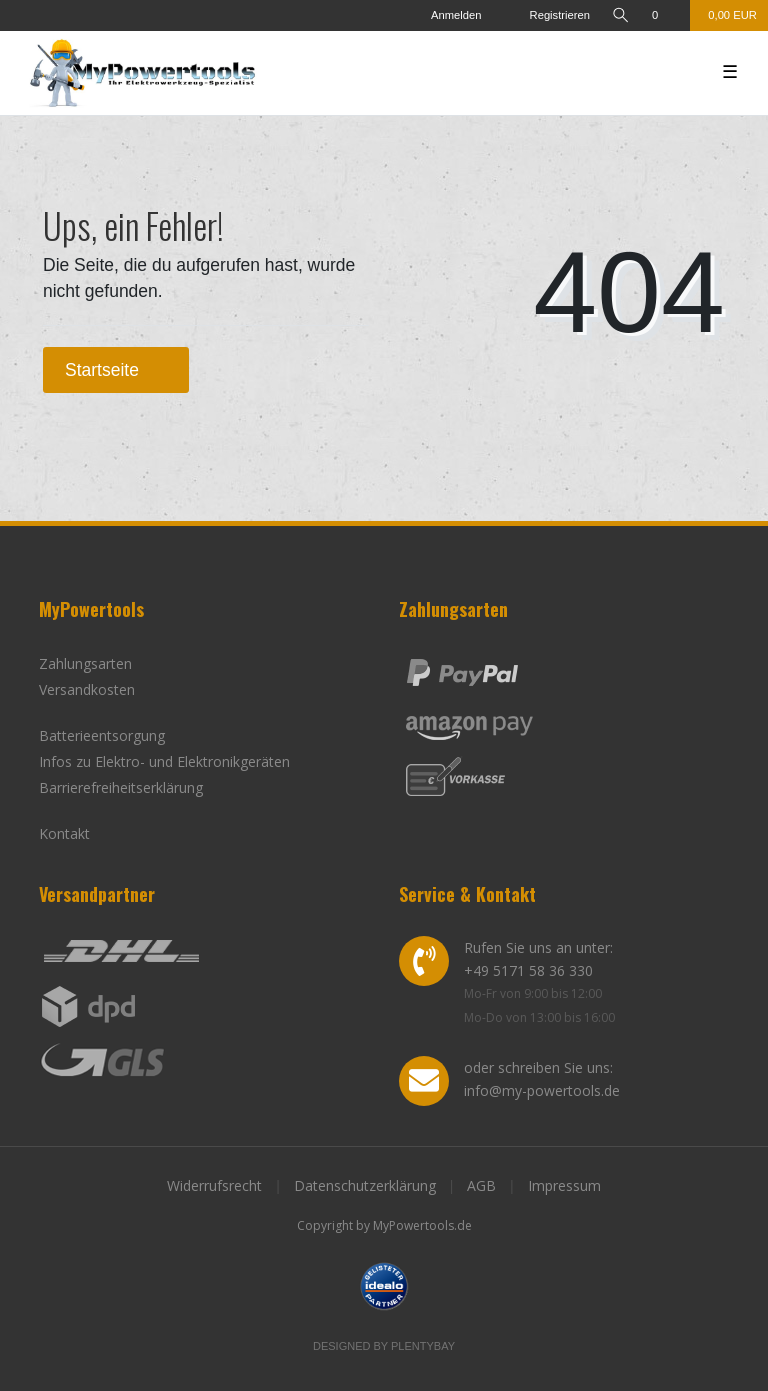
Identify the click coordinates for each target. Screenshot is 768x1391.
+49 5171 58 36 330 (528, 970)
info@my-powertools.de (542, 1090)
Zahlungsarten (85, 663)
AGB (481, 1185)
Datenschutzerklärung (365, 1185)
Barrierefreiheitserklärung (121, 787)
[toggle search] (621, 15)
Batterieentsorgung (102, 735)
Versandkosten (87, 689)
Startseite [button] (116, 370)
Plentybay (423, 1346)
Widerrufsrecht (214, 1185)
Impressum (564, 1185)
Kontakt (64, 833)
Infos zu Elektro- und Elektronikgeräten (164, 761)
